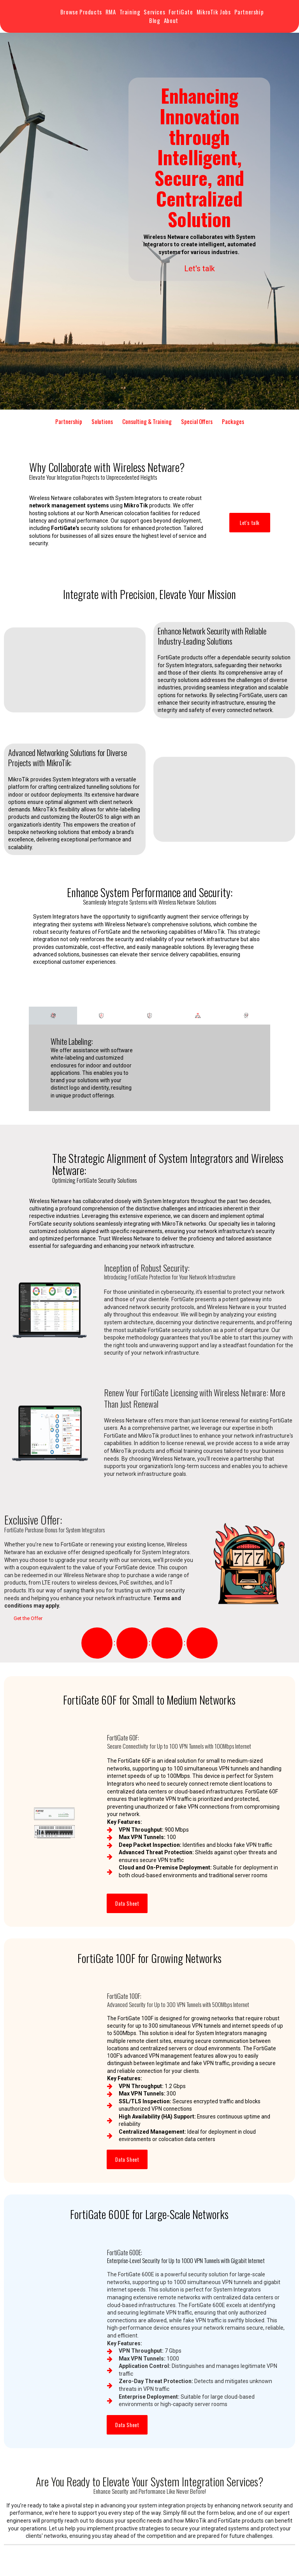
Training (130, 12)
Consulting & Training (147, 421)
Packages (233, 421)
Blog (154, 20)
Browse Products (81, 12)
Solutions (102, 421)
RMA (111, 12)
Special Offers (197, 421)
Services (154, 12)
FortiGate (181, 12)
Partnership (249, 12)
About (171, 20)
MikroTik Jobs (214, 12)
